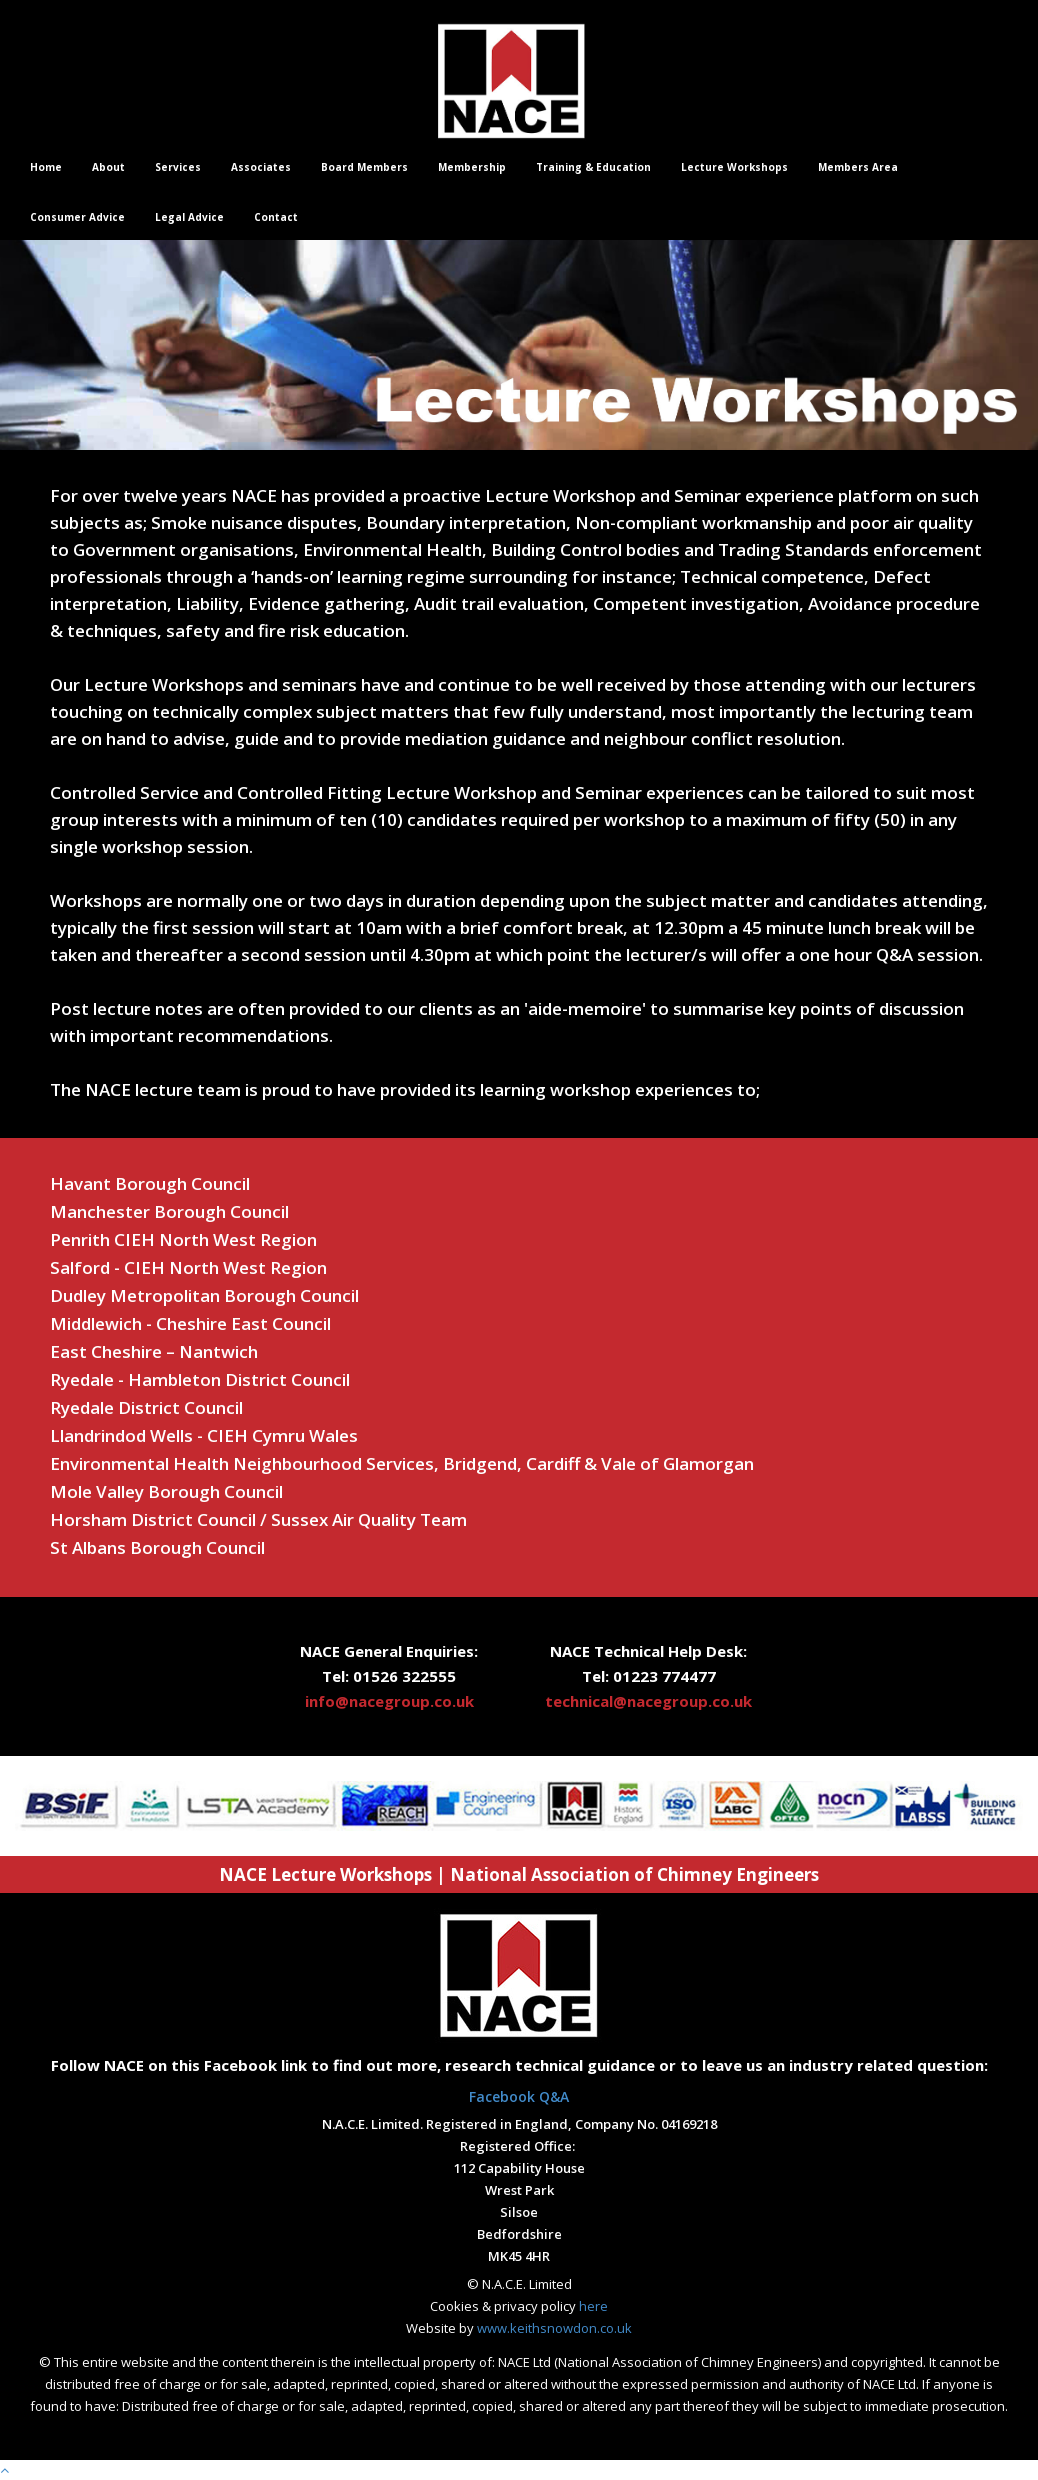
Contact (276, 217)
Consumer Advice (77, 217)
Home (46, 167)
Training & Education (593, 167)
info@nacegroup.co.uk (389, 1701)
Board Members (364, 167)
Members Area (858, 167)
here (593, 2306)
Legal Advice (189, 217)
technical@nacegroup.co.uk (648, 1701)
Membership (472, 167)
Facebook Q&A (519, 2096)
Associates (261, 167)
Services (178, 167)
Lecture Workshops (734, 167)
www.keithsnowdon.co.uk (554, 2328)
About (108, 167)
